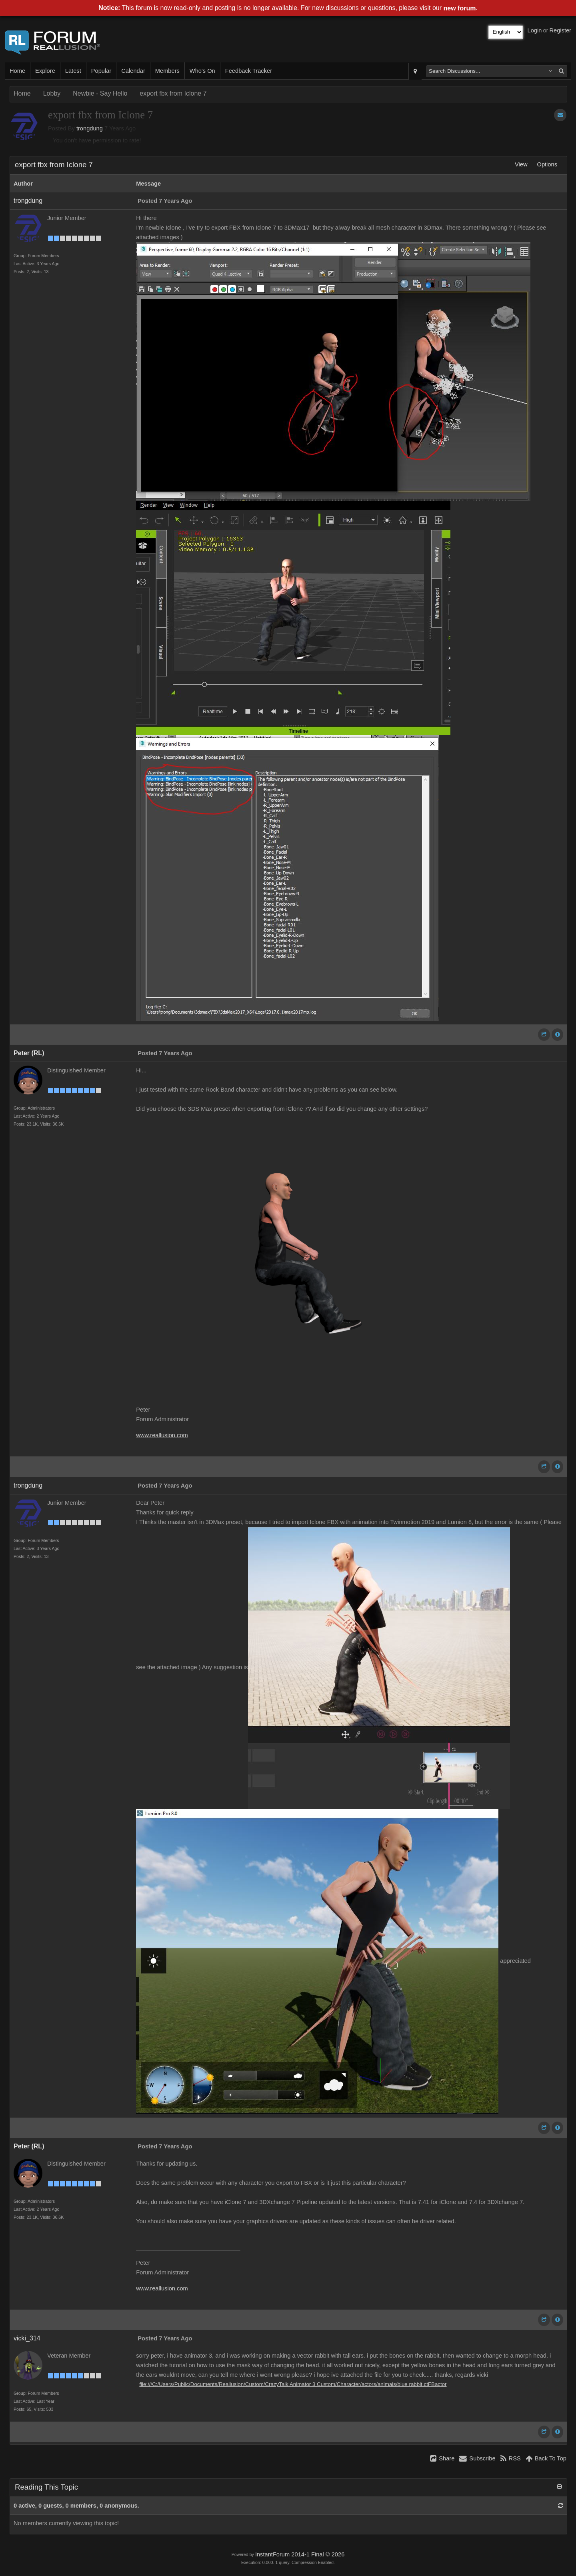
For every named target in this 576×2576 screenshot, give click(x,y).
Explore (45, 70)
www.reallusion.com (162, 1435)
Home (17, 70)
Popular (101, 70)
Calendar (133, 70)
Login (535, 30)
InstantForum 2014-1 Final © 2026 (299, 2554)
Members (167, 70)
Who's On (202, 70)
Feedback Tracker (248, 70)
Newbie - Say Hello (100, 93)
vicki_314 (27, 2338)
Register (560, 30)
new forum (460, 8)
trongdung (89, 128)
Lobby (52, 93)
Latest (73, 70)
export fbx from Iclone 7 (173, 93)
